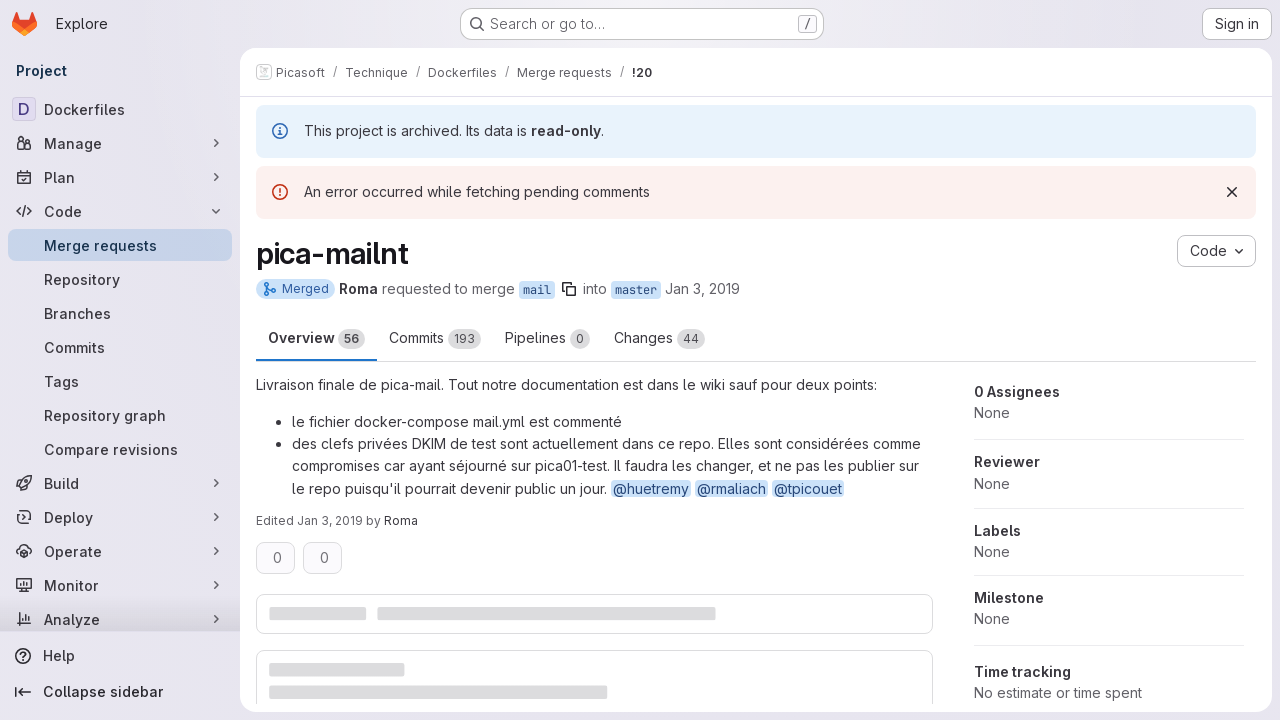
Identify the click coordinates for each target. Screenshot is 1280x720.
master (636, 290)
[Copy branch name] (569, 289)
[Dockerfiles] (120, 109)
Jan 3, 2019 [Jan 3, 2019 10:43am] (702, 288)
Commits (435, 339)
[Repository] (120, 279)
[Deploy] (120, 517)
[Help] (120, 656)
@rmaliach (731, 488)
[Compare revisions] (120, 449)
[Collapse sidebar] (120, 692)
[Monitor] (120, 585)
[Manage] (120, 143)
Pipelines (547, 339)
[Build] (120, 483)
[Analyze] (120, 619)
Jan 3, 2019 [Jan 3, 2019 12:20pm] (330, 520)
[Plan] (120, 177)
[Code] (120, 211)
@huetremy (651, 488)
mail (537, 290)
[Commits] (120, 347)
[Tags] (120, 381)
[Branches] (120, 313)
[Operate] (120, 551)
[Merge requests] (120, 245)
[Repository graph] (120, 415)
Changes (659, 339)
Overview (316, 339)
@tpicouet (808, 488)
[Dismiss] (1232, 192)
